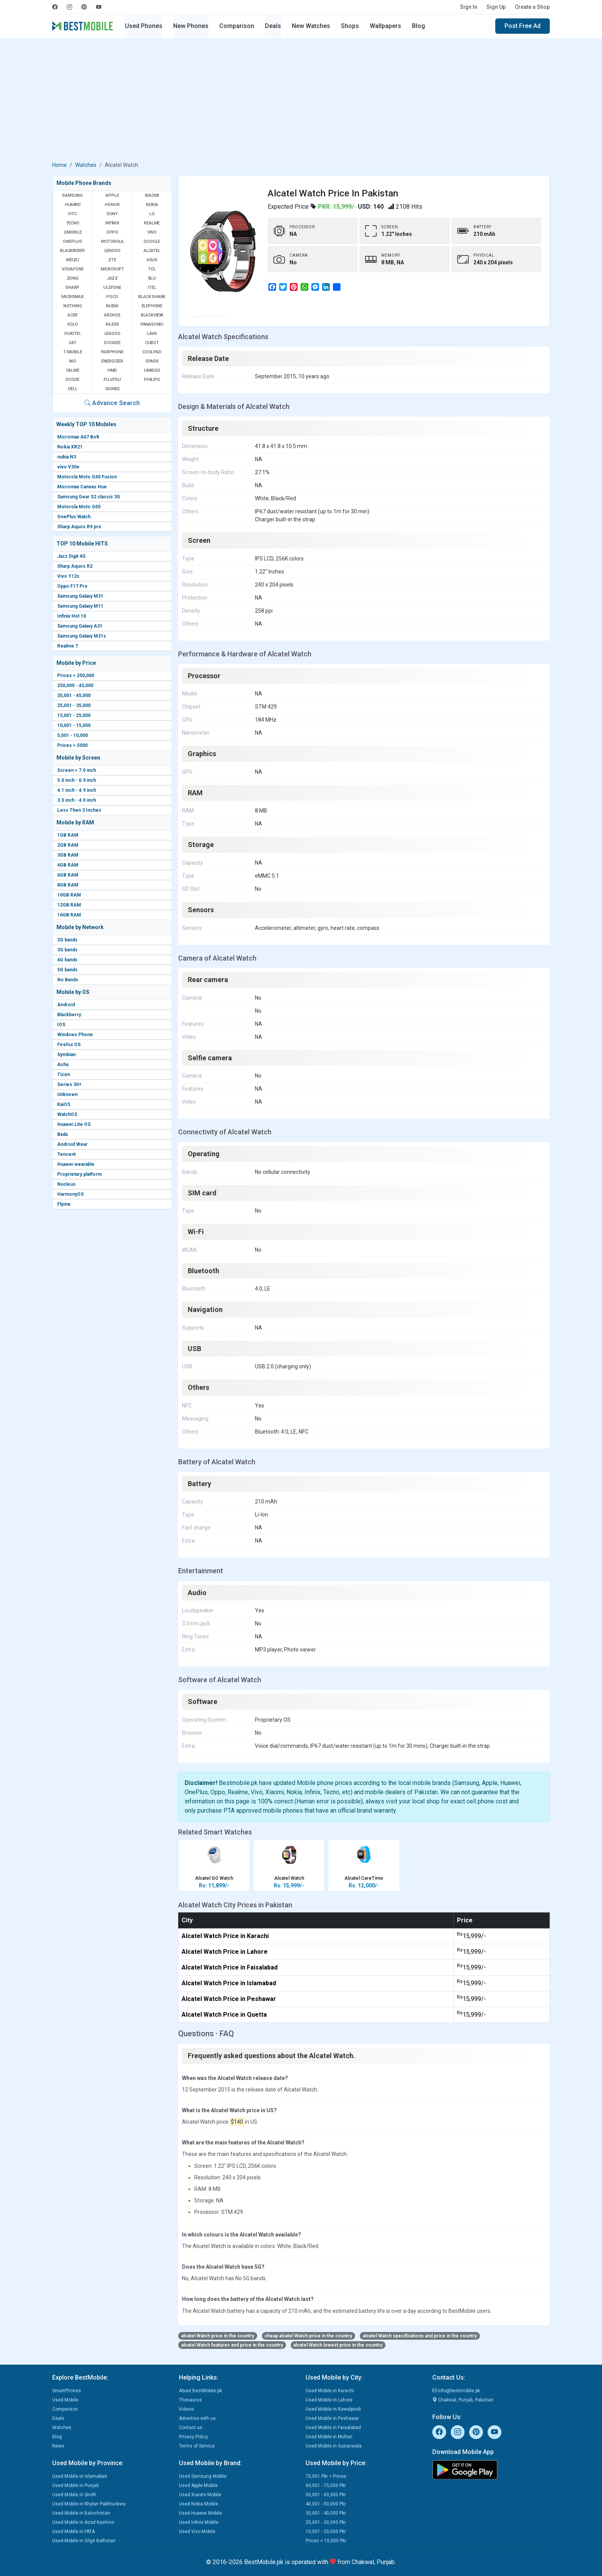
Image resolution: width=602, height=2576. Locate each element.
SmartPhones (66, 2390)
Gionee (112, 388)
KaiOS (63, 1104)
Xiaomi (152, 195)
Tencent (66, 1154)
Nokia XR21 (70, 447)
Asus (152, 259)
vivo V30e (68, 467)
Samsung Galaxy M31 (80, 596)
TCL (151, 269)
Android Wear (72, 1144)
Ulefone (112, 287)
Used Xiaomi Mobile (200, 2494)
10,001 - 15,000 (74, 725)
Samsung (72, 195)
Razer (112, 324)
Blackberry (69, 1014)
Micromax (72, 296)
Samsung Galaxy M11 (80, 606)
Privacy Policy (193, 2436)
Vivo (152, 232)
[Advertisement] (301, 101)
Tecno (72, 223)
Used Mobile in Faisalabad (333, 2427)
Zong (73, 278)
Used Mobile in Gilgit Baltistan (84, 2540)
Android (66, 1004)
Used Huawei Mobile (200, 2513)
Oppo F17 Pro (72, 586)
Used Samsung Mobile (203, 2476)
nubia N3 (66, 457)
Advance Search (112, 403)
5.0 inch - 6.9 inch (76, 780)
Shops (350, 26)
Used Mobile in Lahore (329, 2400)
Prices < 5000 (72, 745)
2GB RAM (67, 845)
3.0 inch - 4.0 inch (76, 800)
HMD (112, 370)
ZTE (112, 259)
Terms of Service (197, 2446)
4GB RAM (67, 865)
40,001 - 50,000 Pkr (326, 2504)
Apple (112, 195)
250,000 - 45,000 (75, 685)
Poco (112, 296)
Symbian (66, 1054)
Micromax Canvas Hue (82, 486)
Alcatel (152, 250)
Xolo (72, 324)
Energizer (112, 361)
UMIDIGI (152, 370)
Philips (152, 379)
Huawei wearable (75, 1164)
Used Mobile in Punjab (75, 2485)
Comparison (236, 26)
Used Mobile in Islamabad (79, 2476)
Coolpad (152, 351)
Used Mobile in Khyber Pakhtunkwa (89, 2504)
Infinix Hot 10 (71, 616)
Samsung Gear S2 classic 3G (88, 496)
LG (152, 213)
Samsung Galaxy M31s (81, 636)
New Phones (190, 26)
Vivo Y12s (68, 576)
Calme (72, 370)
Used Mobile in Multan (329, 2436)
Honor (112, 204)
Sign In (468, 7)
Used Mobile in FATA (73, 2531)
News (58, 2446)
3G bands (67, 950)
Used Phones (143, 26)
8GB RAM (67, 885)
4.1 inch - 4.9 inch (76, 790)
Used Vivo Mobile (197, 2531)
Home (59, 165)
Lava (152, 333)
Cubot (152, 342)
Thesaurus (190, 2400)
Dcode (72, 379)
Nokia (152, 204)
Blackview (152, 315)
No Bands (67, 979)
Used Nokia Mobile (198, 2504)
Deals (273, 26)
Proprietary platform (79, 1174)
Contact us (190, 2427)
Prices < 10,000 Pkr (326, 2540)
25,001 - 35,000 (74, 705)
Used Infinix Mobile (198, 2522)
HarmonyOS (70, 1194)
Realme (152, 223)
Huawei (73, 204)
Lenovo (112, 250)
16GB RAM (69, 915)
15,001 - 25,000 (74, 715)
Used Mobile (65, 2400)
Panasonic (152, 324)
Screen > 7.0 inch (76, 770)
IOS (61, 1024)
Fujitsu (112, 379)
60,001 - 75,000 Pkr (326, 2485)
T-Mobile (72, 351)
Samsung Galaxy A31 (80, 626)
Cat (72, 342)
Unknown (67, 1094)
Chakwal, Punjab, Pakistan (462, 2400)
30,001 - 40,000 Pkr (326, 2513)
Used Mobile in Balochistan (81, 2513)
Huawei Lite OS (74, 1124)
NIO (72, 361)
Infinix (112, 223)
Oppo (112, 232)
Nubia (112, 305)
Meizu (72, 259)
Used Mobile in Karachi (330, 2390)
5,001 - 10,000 (72, 735)
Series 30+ (69, 1084)
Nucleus (66, 1184)
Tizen (63, 1074)
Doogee (112, 342)
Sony (112, 213)
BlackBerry (72, 250)
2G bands (67, 940)
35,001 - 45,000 (74, 695)
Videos (186, 2409)
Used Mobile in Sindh (74, 2494)
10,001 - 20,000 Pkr (326, 2531)
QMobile (73, 232)
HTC (72, 213)
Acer (73, 315)
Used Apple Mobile (198, 2485)
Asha (62, 1064)
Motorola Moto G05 (79, 506)
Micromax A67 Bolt (78, 437)
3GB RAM (67, 855)
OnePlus (72, 241)
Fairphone (112, 351)
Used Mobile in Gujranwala (334, 2446)
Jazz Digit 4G (71, 556)
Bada (62, 1134)
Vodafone (72, 269)
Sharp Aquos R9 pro (79, 526)
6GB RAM (67, 875)
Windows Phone (75, 1034)
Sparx (152, 361)
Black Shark (151, 296)
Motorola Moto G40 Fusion (87, 477)
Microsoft (112, 269)
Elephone (152, 305)
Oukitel (72, 333)
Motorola (112, 241)
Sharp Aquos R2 (75, 566)
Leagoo (112, 333)
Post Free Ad (522, 26)
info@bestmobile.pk (456, 2390)
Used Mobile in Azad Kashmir (83, 2522)
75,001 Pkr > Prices (326, 2476)
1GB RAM (67, 835)
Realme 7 (67, 646)
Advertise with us (197, 2418)
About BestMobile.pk (200, 2390)
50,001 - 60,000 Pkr (326, 2494)
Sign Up (496, 7)
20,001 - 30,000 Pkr (326, 2522)
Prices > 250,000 (75, 675)
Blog (418, 26)
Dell (73, 388)
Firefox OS (69, 1044)
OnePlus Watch (74, 516)
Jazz (112, 278)
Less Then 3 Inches (79, 810)
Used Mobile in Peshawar (332, 2418)
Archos (112, 315)
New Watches (311, 26)
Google (152, 241)
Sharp (72, 287)
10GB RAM (69, 895)
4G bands (67, 959)
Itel (152, 287)
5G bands (67, 969)
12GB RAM (69, 905)
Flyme (64, 1204)
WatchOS (67, 1114)
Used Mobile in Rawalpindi (333, 2409)
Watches (85, 165)
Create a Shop (532, 7)
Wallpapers (385, 26)
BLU (152, 278)
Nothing (72, 305)
